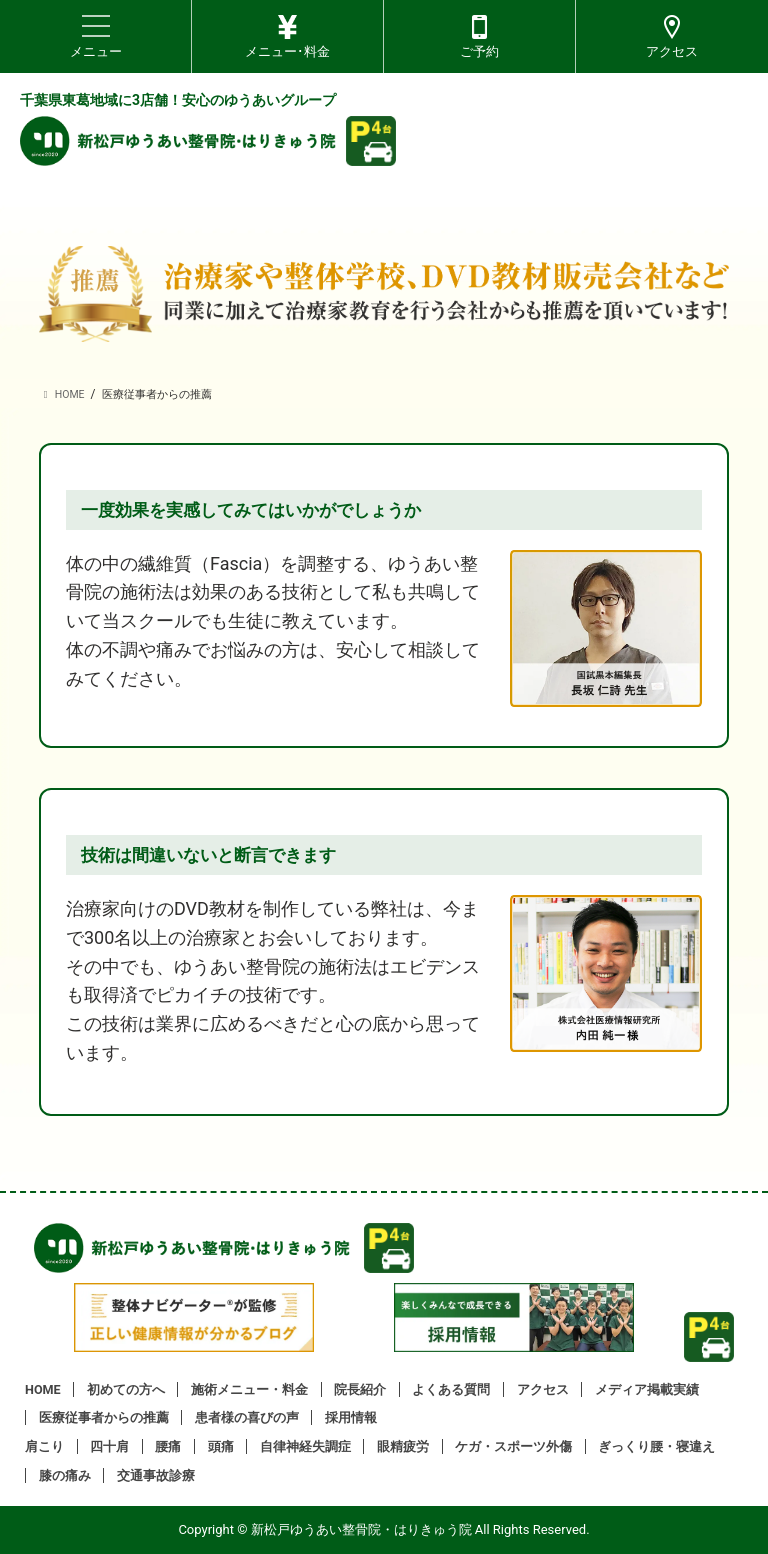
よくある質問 (451, 1389)
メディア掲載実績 (647, 1389)
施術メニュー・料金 (249, 1389)
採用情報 (351, 1417)
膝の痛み (65, 1475)
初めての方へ (126, 1389)
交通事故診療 (156, 1475)
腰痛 (168, 1446)
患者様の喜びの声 (247, 1417)
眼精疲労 (403, 1446)
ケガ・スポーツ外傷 (513, 1446)
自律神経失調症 (305, 1446)
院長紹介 (360, 1389)
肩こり (44, 1446)
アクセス (543, 1389)
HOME (43, 1389)
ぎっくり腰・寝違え (656, 1446)
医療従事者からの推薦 (104, 1417)
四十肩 (109, 1446)
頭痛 (221, 1446)
